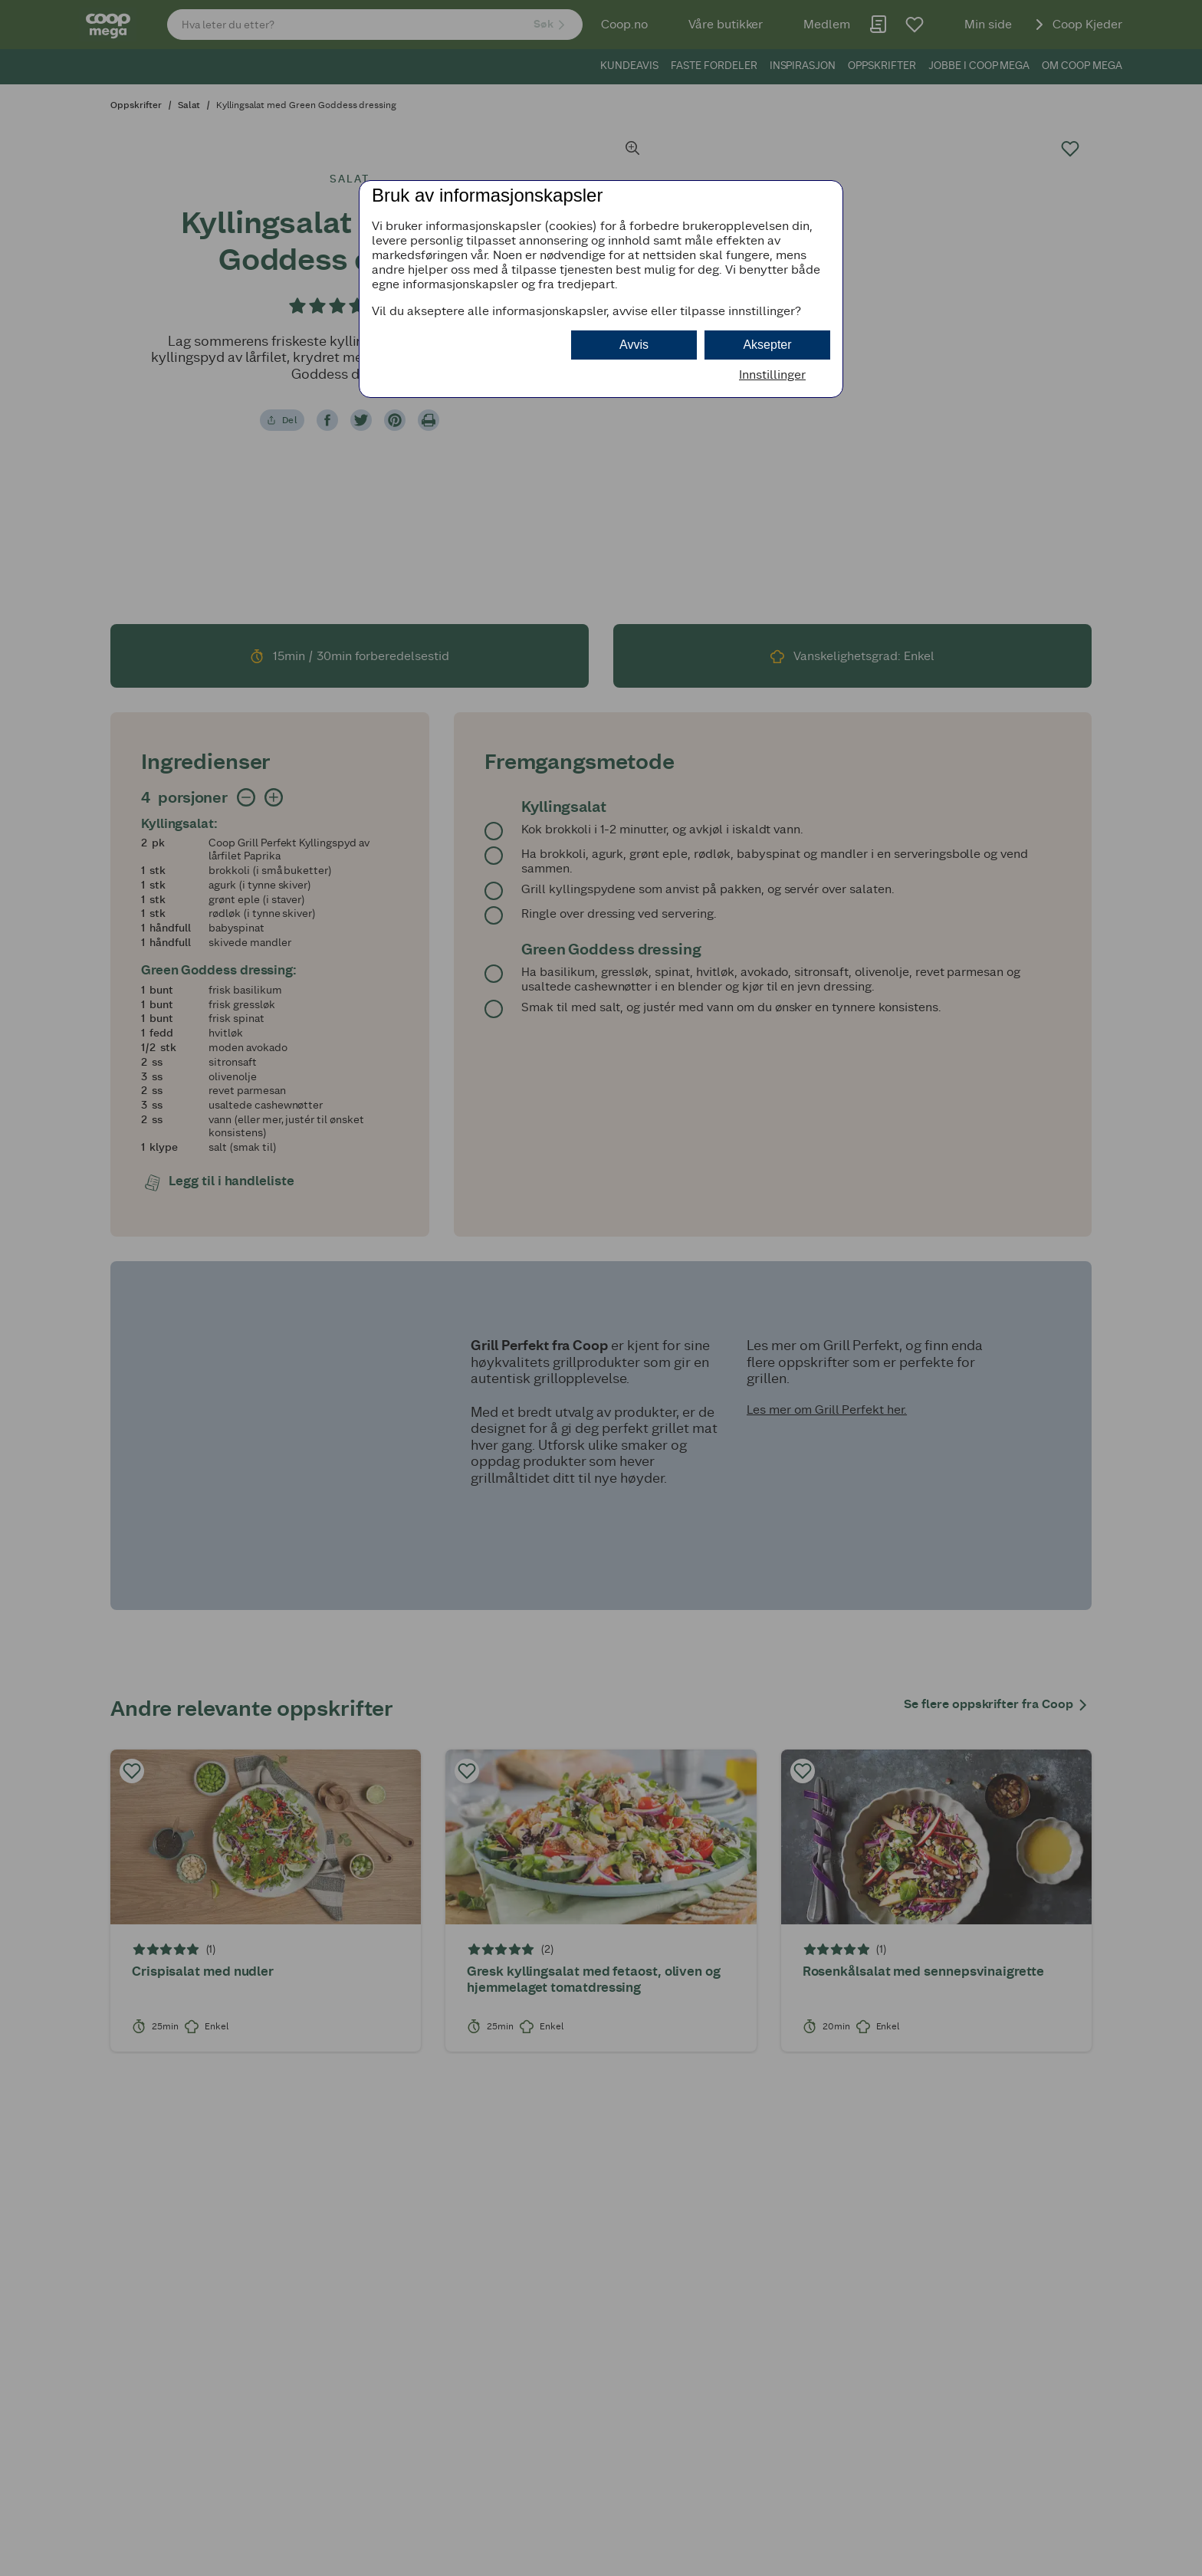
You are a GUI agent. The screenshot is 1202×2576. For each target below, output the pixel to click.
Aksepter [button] (767, 344)
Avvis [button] (634, 344)
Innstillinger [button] (772, 374)
